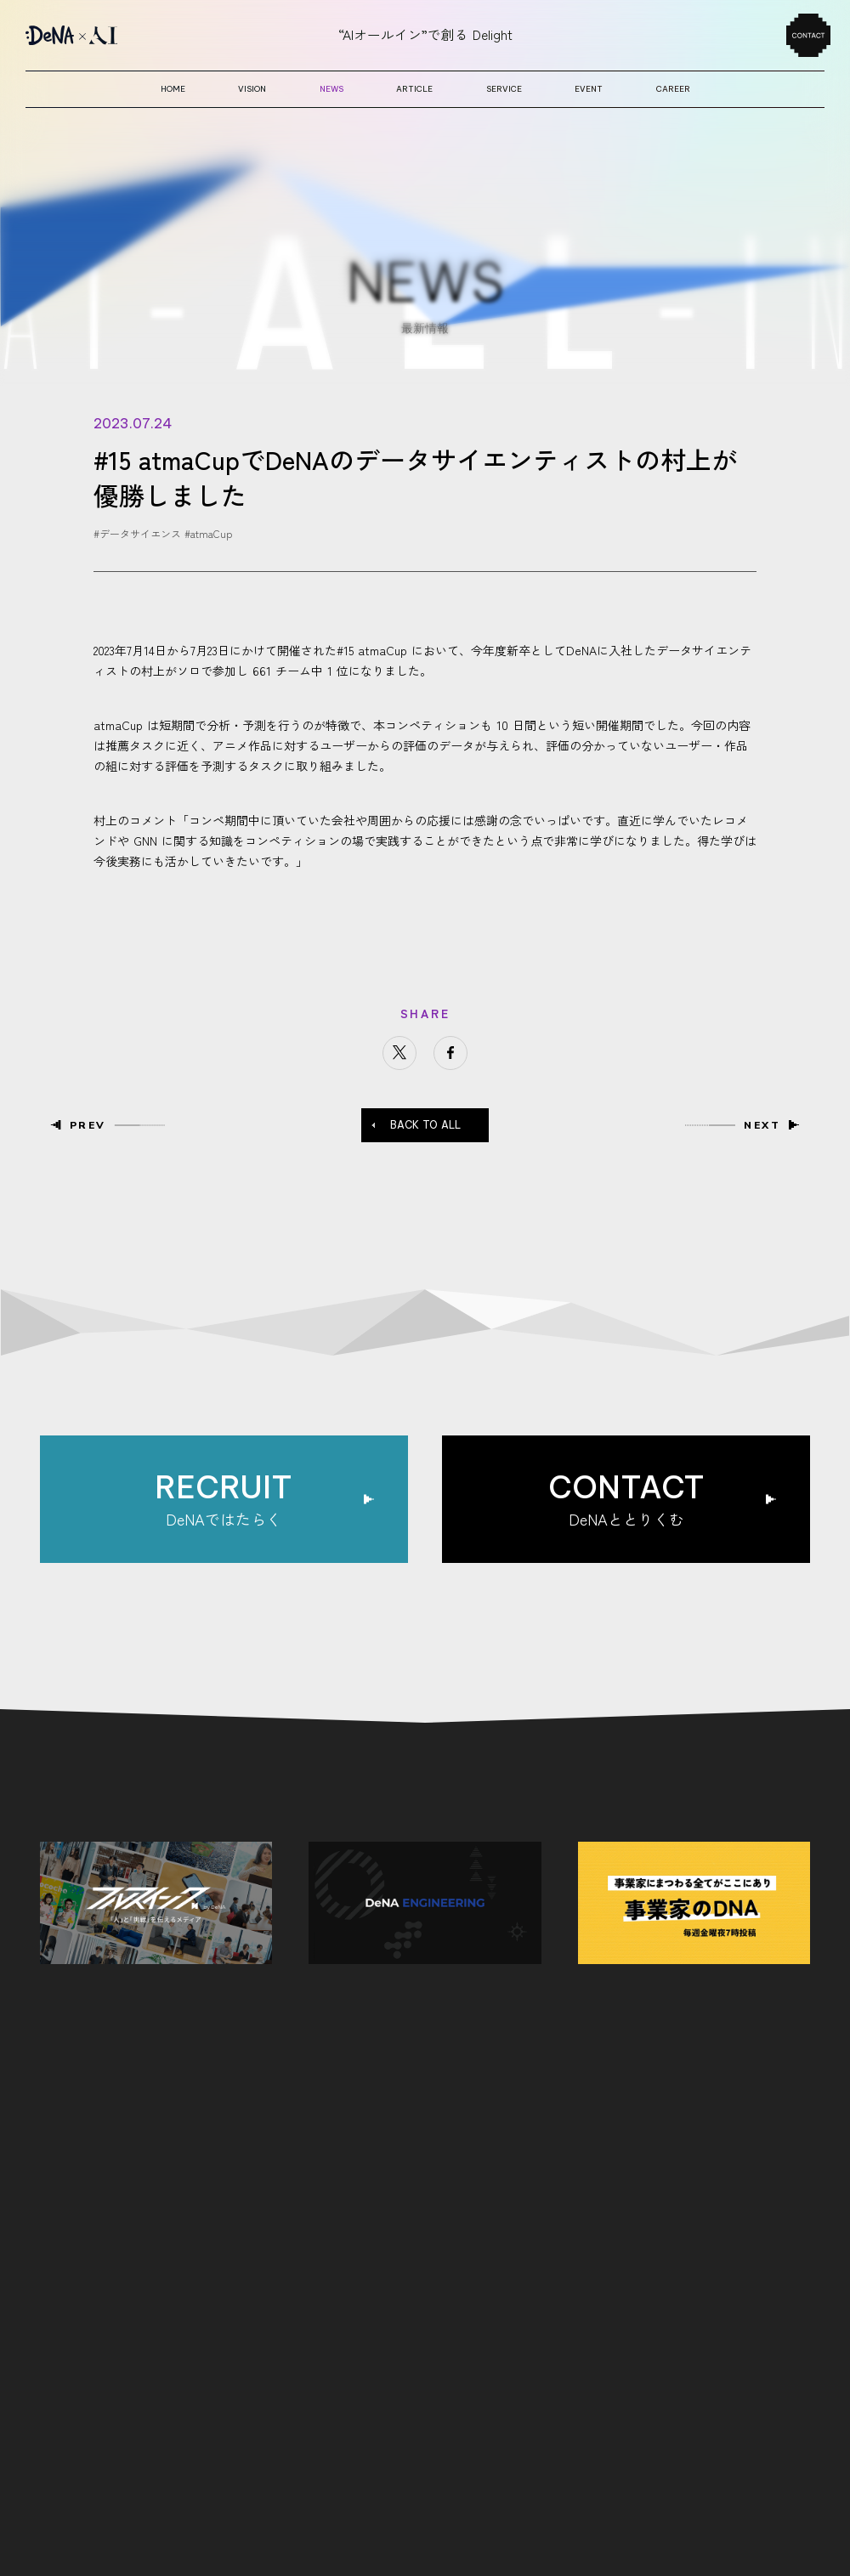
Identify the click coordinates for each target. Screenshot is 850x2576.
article (414, 88)
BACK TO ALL (425, 1124)
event (589, 88)
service (504, 88)
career (673, 88)
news (331, 88)
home (173, 88)
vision (252, 88)
